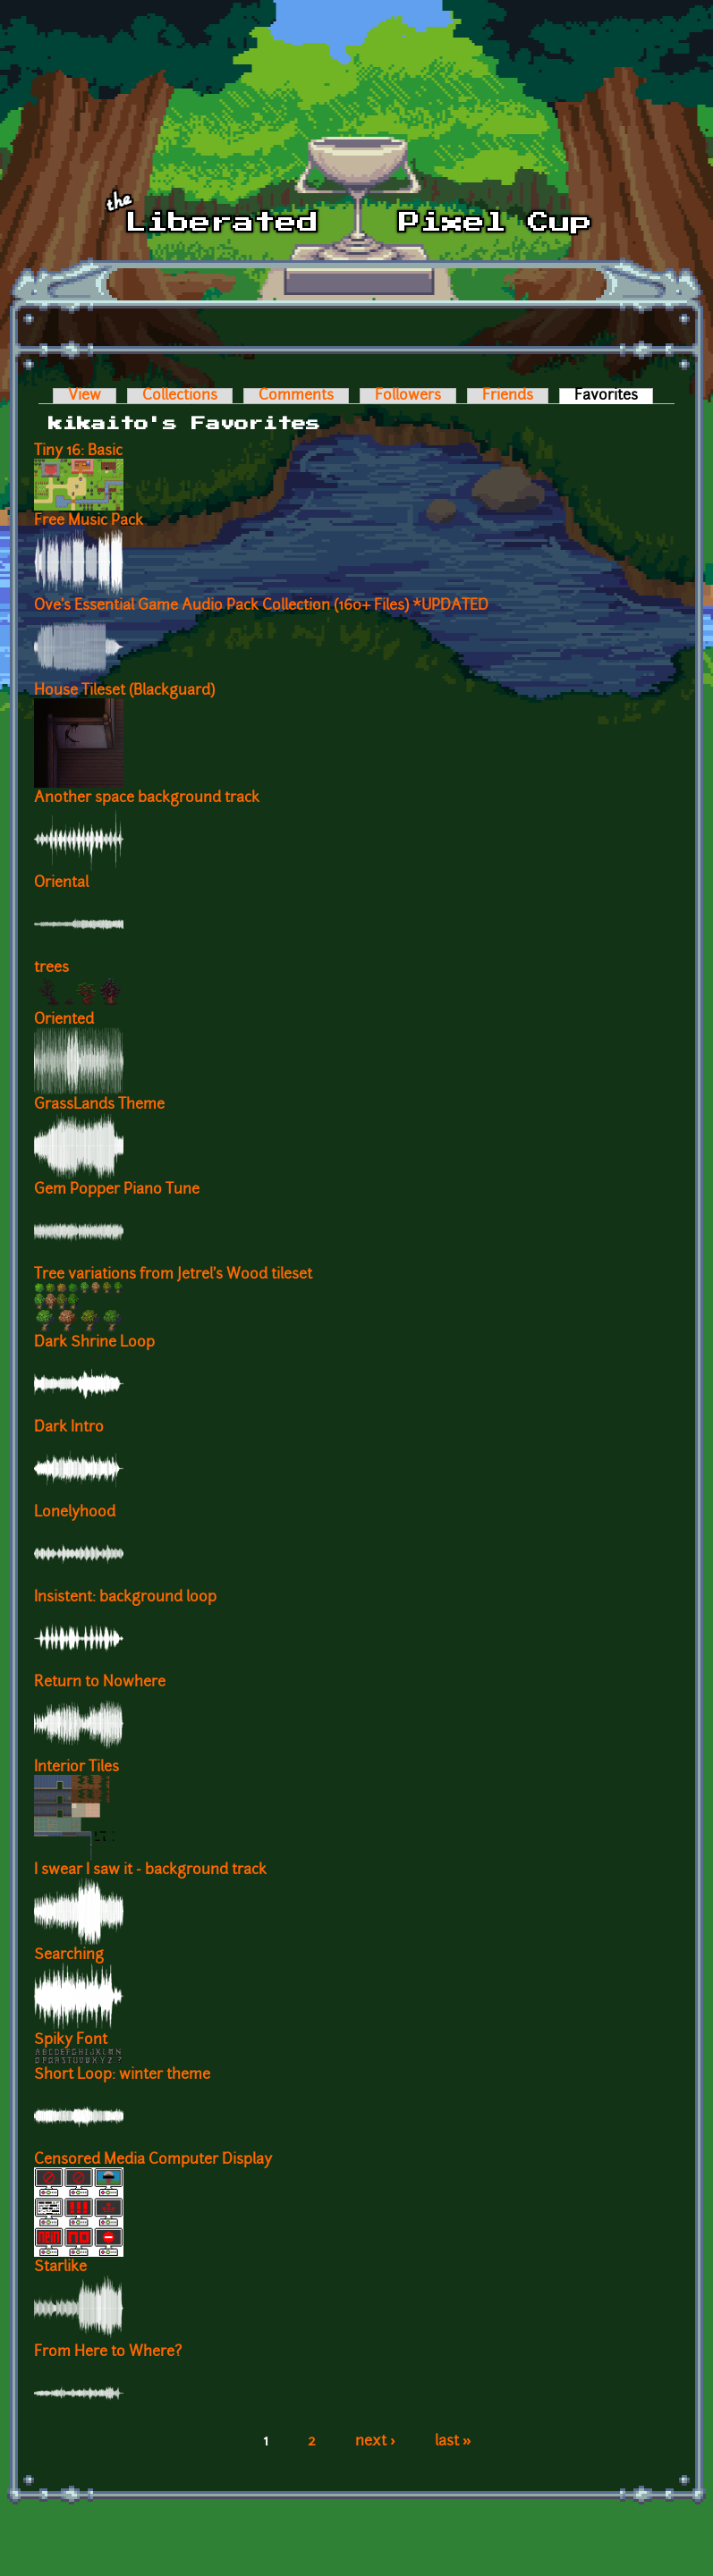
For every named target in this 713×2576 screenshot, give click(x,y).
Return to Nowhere (100, 1683)
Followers (408, 396)
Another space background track (146, 798)
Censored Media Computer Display (153, 2160)
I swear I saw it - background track (150, 1870)
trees (51, 968)
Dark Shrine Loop (94, 1343)
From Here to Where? (108, 2352)
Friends (507, 396)
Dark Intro (69, 1428)
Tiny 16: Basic (78, 451)
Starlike (60, 2267)
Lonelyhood (74, 1513)
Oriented (64, 1020)
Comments (296, 396)
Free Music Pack (88, 521)
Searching (69, 1955)
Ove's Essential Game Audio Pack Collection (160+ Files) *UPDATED (261, 606)
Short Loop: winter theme (122, 2075)
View (84, 396)
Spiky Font (70, 2040)
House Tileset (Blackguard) (124, 691)
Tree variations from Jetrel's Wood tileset (173, 1275)
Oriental (61, 883)
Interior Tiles (76, 1768)
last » (453, 2442)
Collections (179, 396)
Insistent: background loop (125, 1598)
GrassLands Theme (99, 1105)
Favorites (613, 396)
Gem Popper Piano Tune (116, 1190)
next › (375, 2442)
